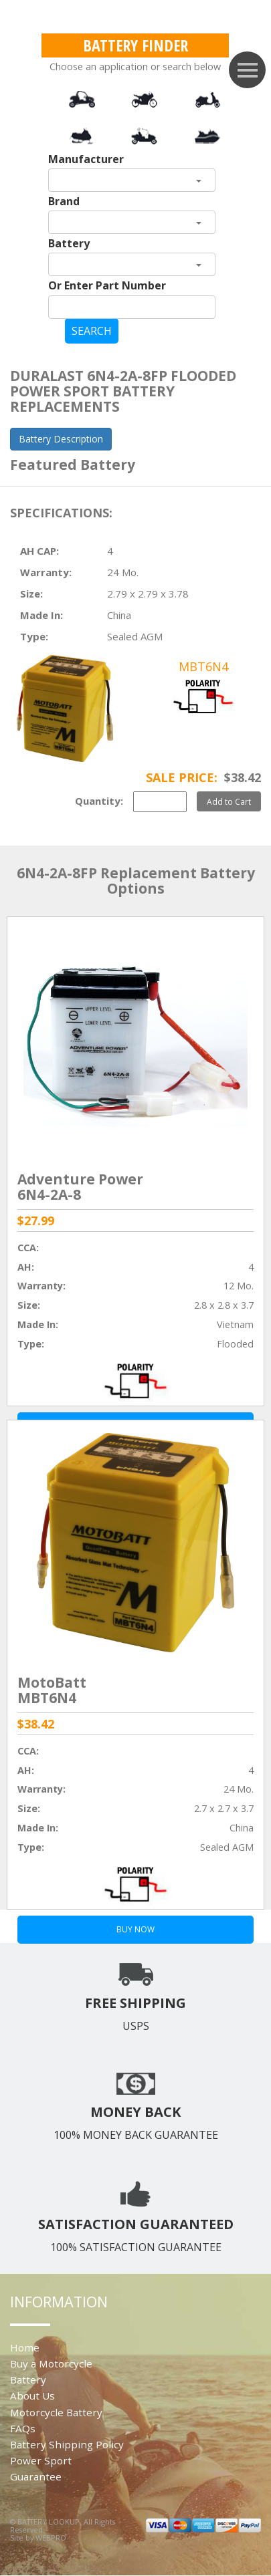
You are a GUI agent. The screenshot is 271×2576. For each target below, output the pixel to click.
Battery (69, 243)
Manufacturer (86, 159)
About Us (32, 2395)
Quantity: (99, 801)
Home (24, 2347)
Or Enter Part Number (107, 285)
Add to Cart (229, 801)
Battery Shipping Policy (67, 2444)
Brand (64, 201)
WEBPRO (50, 2538)
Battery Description (61, 438)
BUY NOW (135, 1929)
